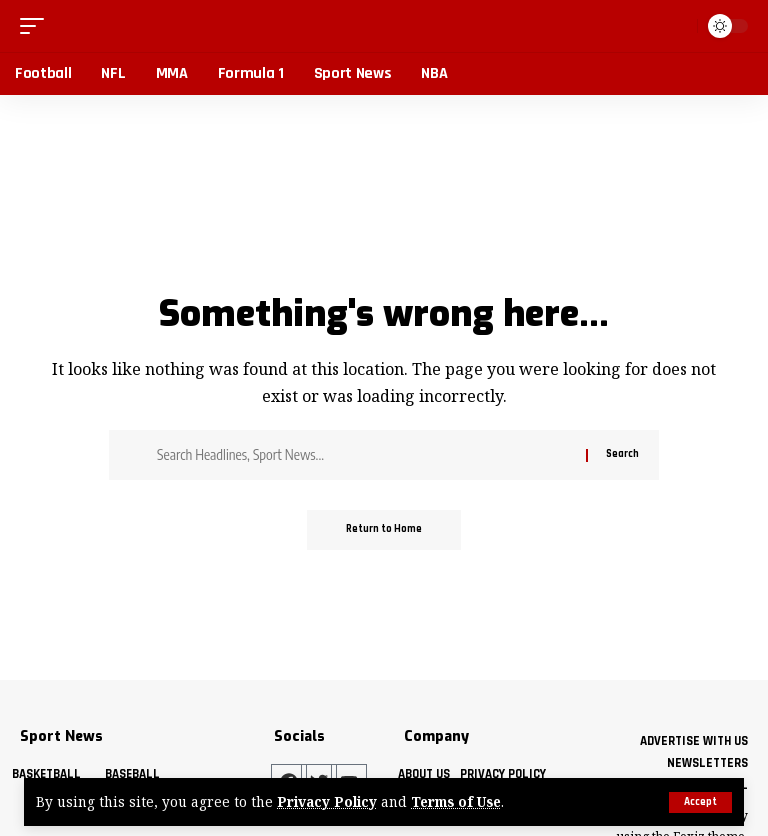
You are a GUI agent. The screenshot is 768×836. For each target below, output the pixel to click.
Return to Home (384, 530)
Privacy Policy (327, 802)
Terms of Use (457, 802)
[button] (700, 802)
